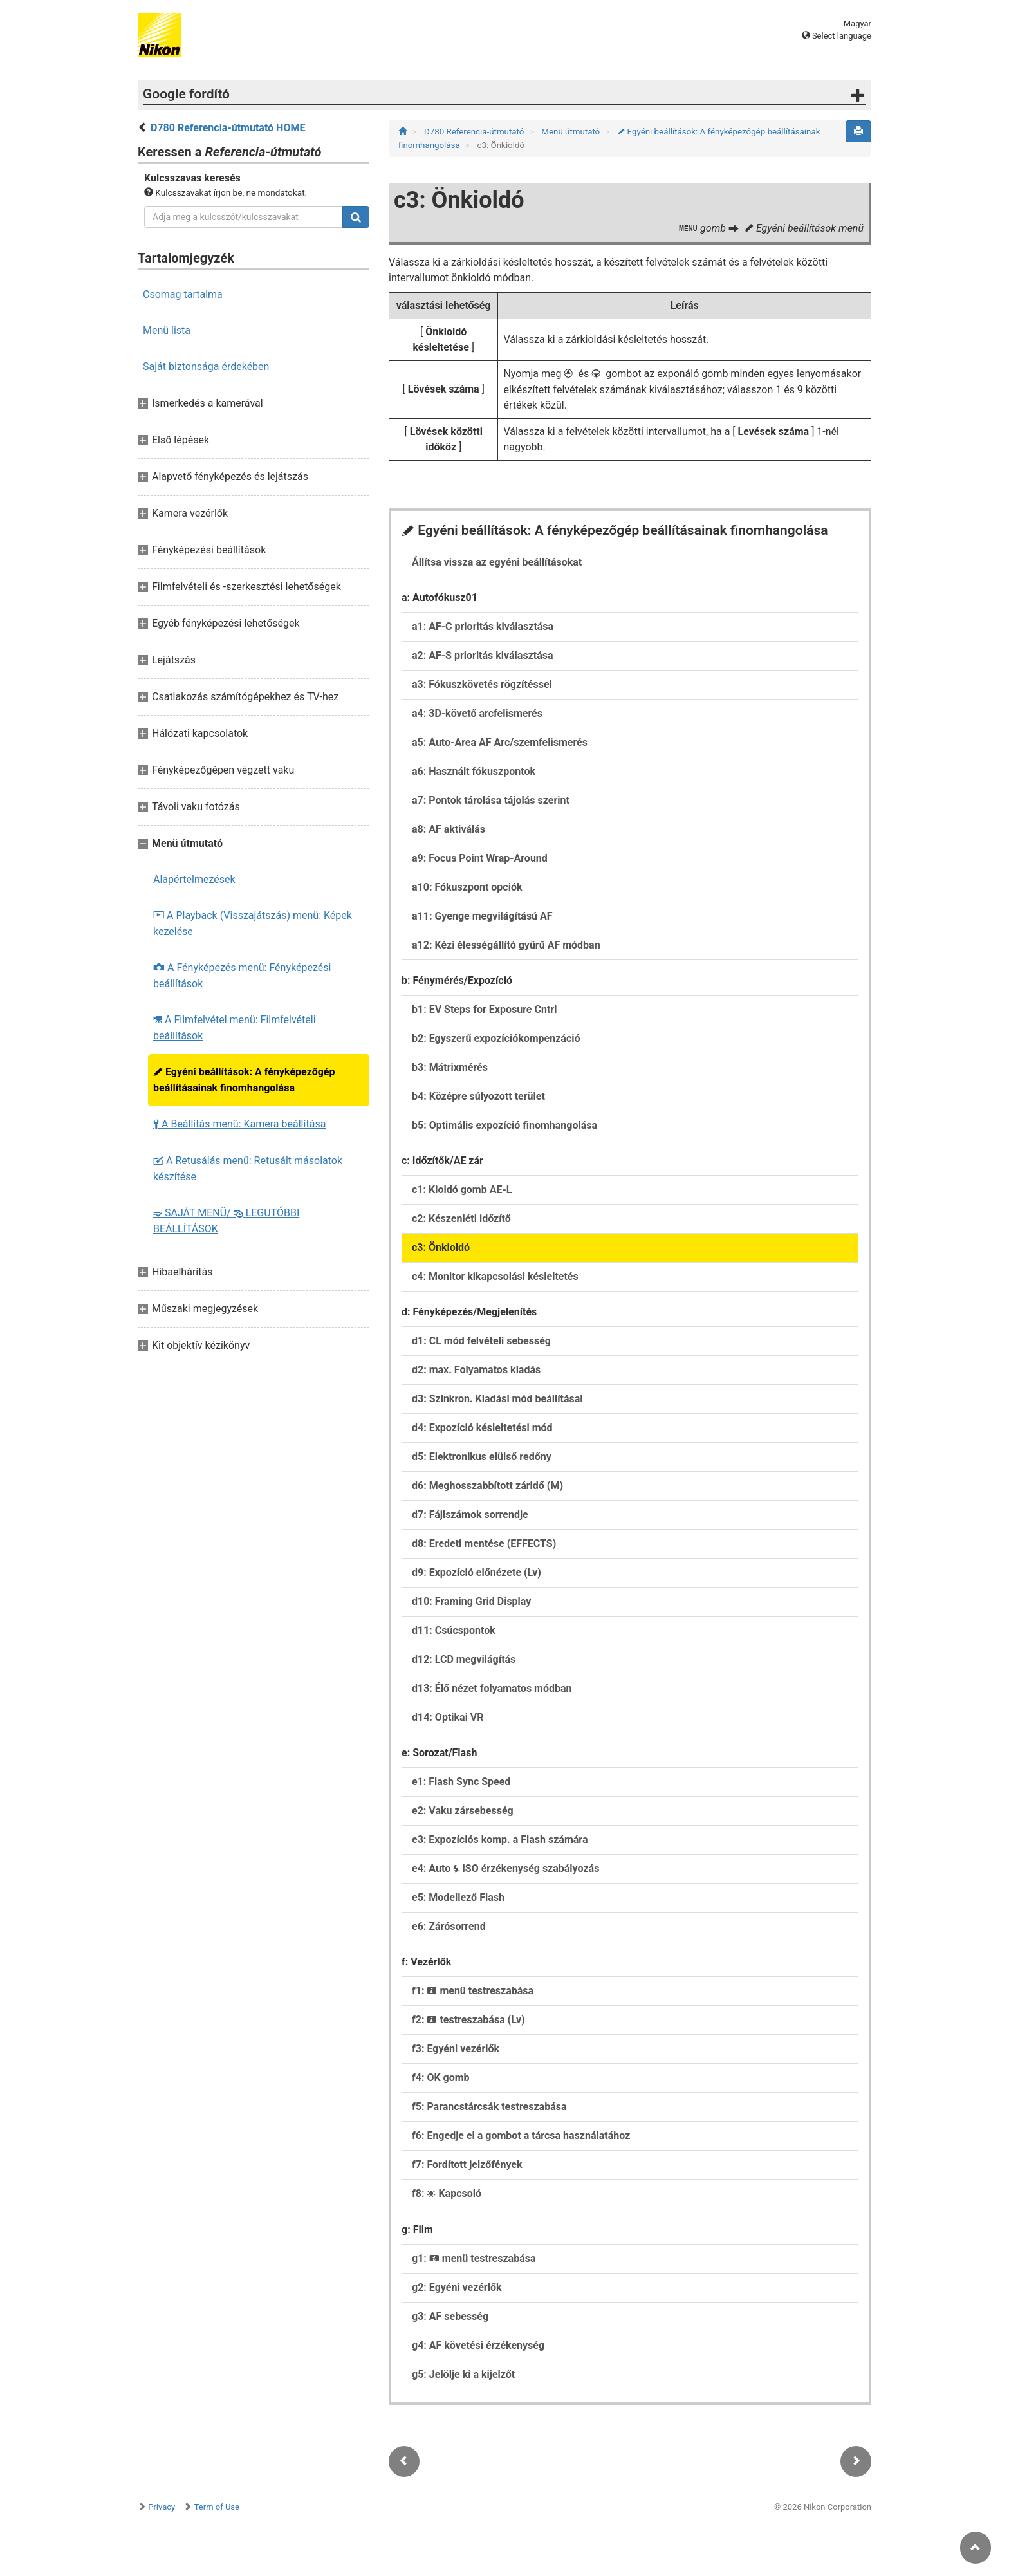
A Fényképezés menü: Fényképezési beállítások (242, 975)
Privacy (161, 2507)
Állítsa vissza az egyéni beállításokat (497, 562)
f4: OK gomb (441, 2077)
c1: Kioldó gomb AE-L (462, 1189)
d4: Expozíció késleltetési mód (482, 1428)
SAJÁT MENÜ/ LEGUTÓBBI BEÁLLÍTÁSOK (226, 1221)
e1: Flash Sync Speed (461, 1781)
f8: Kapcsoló (446, 2193)
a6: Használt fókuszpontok (473, 771)
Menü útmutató (571, 131)
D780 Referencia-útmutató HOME (228, 128)
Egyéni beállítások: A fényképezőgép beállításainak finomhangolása (244, 1080)
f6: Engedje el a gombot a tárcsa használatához (521, 2135)
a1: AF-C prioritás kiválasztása (482, 626)
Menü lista (166, 330)
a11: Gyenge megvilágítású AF (482, 916)
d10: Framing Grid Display (471, 1601)
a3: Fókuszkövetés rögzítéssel (482, 684)
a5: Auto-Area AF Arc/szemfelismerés (500, 742)
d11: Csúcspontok (453, 1630)
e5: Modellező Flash (458, 1897)
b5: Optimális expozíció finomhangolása (504, 1125)
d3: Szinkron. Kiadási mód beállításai (497, 1399)
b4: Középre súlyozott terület (478, 1096)
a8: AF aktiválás (448, 829)
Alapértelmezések (194, 879)
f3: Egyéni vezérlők (455, 2049)
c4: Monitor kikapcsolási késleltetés (495, 1276)
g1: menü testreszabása (474, 2258)
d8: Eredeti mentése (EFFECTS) (484, 1543)
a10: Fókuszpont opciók (467, 887)
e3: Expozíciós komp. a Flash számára (500, 1839)
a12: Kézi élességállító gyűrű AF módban (506, 945)
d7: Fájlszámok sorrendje (470, 1514)
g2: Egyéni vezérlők (457, 2287)
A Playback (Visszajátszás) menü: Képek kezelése (252, 923)
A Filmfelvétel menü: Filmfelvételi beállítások (234, 1028)
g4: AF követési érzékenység (478, 2345)
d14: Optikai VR (448, 1717)
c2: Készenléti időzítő (461, 1218)
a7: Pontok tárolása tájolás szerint (490, 800)
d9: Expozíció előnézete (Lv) (476, 1572)
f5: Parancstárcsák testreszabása (489, 2106)
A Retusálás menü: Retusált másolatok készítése (247, 1168)
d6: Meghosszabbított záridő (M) (487, 1485)
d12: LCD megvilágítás (463, 1659)
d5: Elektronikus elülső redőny (481, 1456)
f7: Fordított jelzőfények (467, 2164)
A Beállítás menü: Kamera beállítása (239, 1124)
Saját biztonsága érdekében (206, 366)
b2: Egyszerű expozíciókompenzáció (496, 1038)
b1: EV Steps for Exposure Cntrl (484, 1009)
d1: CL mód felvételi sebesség (481, 1341)
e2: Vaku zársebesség (463, 1810)
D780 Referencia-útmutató (475, 131)
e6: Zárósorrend (449, 1926)
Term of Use (216, 2507)
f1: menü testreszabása (472, 1991)
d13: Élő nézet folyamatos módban (492, 1688)
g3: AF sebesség (450, 2316)
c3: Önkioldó (441, 1247)
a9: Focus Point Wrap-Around (480, 858)
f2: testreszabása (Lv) (468, 2020)
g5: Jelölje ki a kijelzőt (463, 2374)
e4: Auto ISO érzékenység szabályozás (505, 1868)
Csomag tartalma (183, 294)
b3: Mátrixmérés (450, 1067)
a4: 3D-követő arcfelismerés (477, 713)
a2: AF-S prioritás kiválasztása (482, 655)
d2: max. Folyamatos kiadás (476, 1370)
